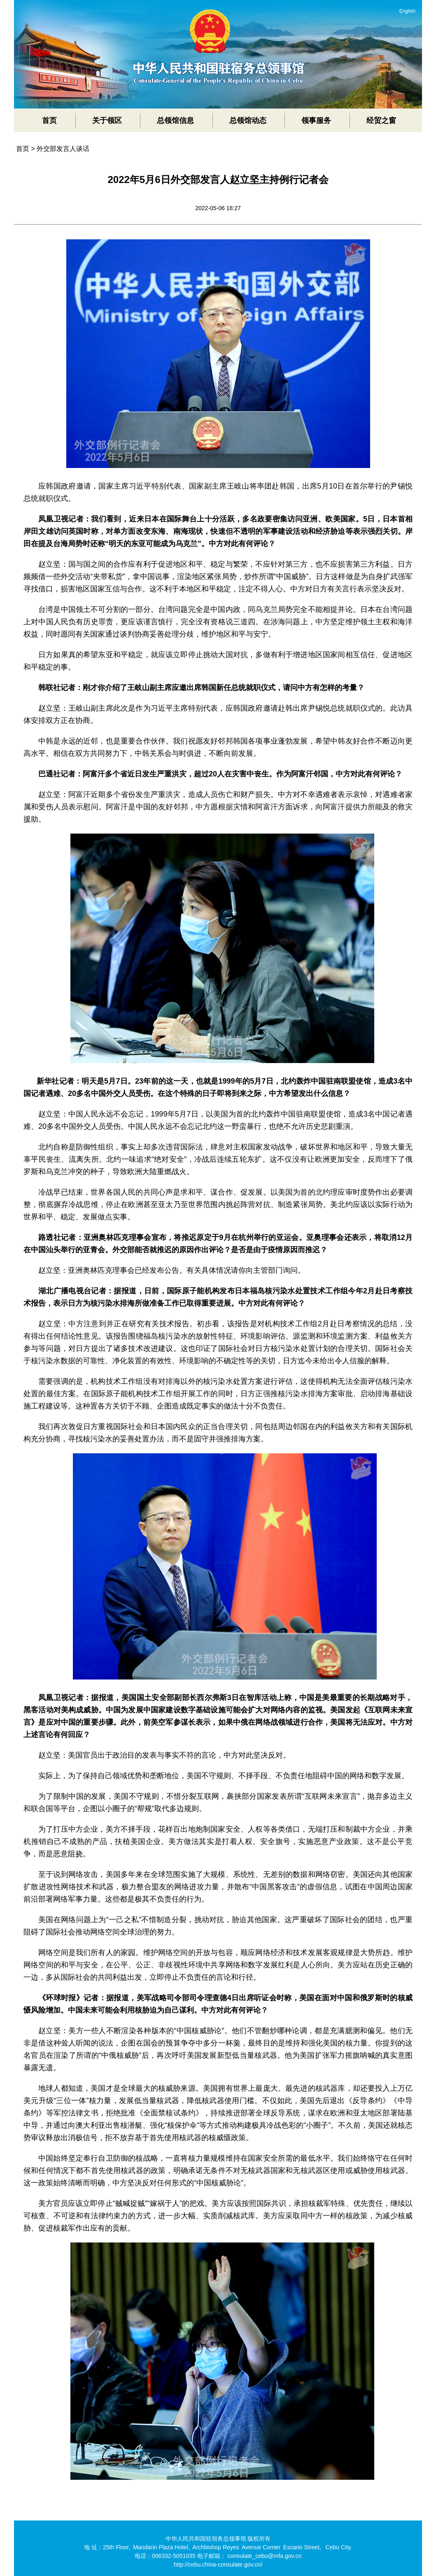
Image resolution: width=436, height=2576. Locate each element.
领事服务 (316, 120)
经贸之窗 (381, 120)
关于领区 (107, 120)
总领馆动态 (247, 120)
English (407, 11)
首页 (49, 120)
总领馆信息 (175, 120)
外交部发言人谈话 (63, 148)
